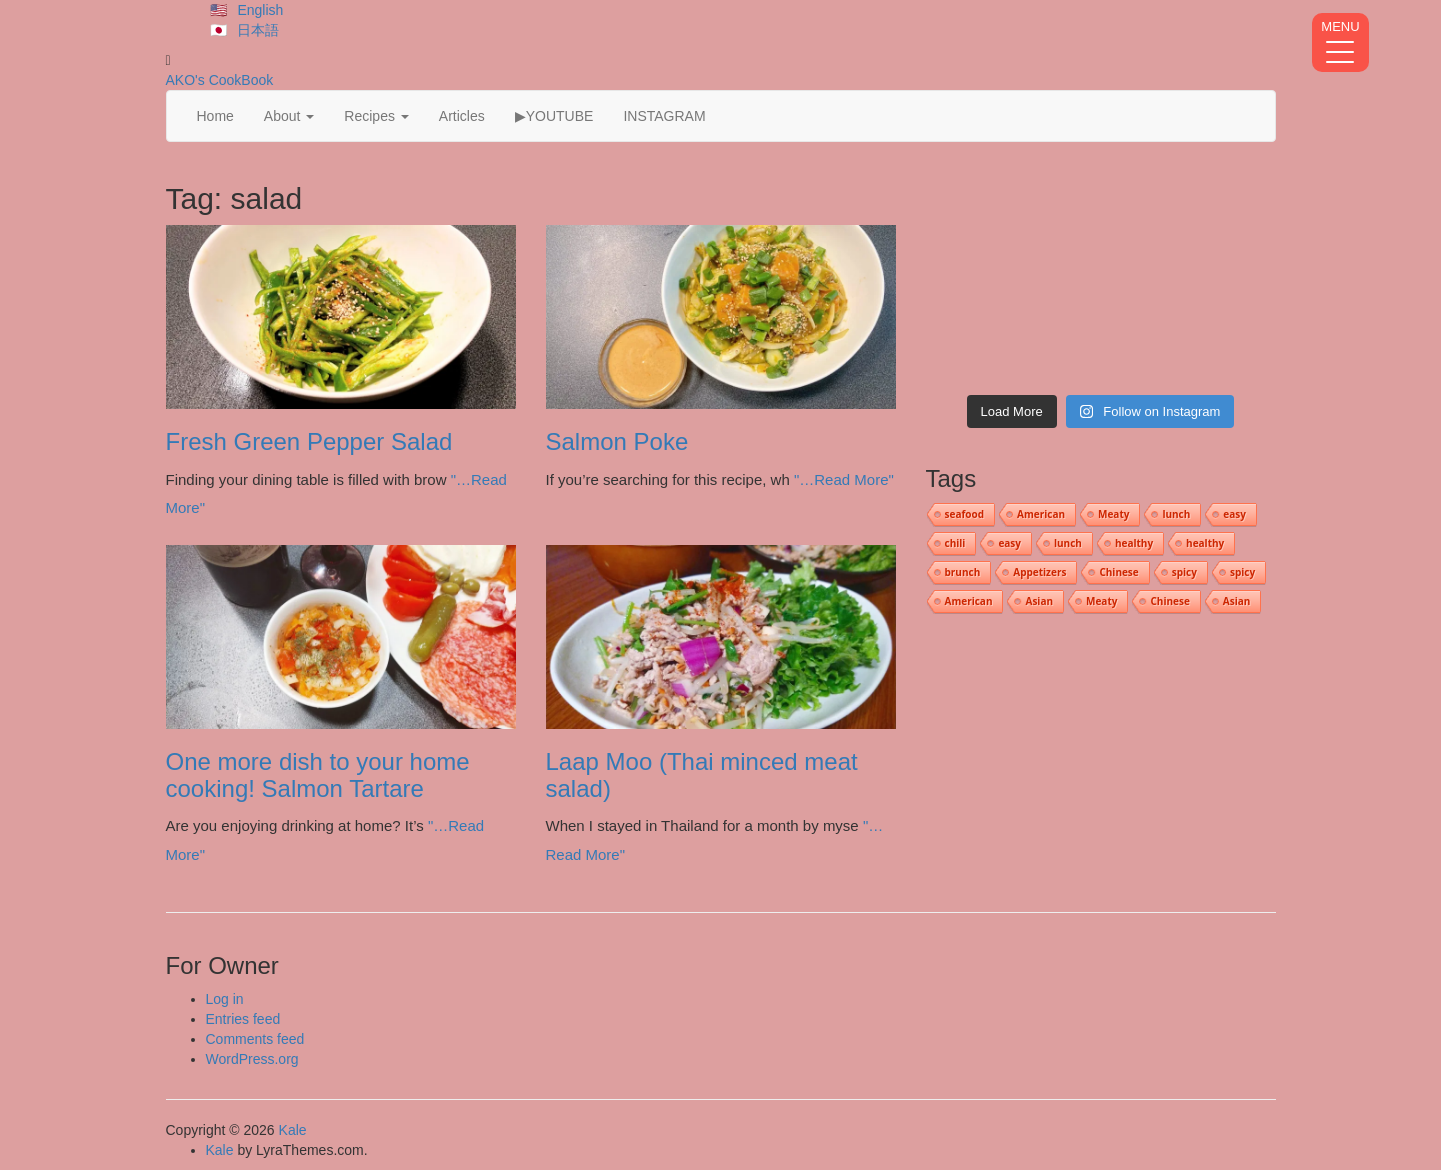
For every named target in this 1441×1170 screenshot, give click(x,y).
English (260, 10)
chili (955, 543)
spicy (1184, 572)
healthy (1134, 543)
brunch (963, 572)
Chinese (1118, 572)
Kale (293, 1130)
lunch (1176, 514)
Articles (462, 116)
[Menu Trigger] (1340, 42)
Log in (225, 999)
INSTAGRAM (664, 116)
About (289, 116)
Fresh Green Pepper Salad (309, 441)
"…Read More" (844, 479)
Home (215, 116)
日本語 (258, 30)
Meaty (1113, 514)
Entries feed (243, 1019)
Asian (1039, 601)
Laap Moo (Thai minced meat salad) (702, 774)
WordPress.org (252, 1059)
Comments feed (255, 1039)
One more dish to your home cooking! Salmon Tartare (318, 774)
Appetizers (1039, 572)
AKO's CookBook (220, 80)
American (1041, 514)
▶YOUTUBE (554, 116)
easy (1234, 514)
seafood (965, 514)
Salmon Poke (617, 441)
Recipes (376, 116)
